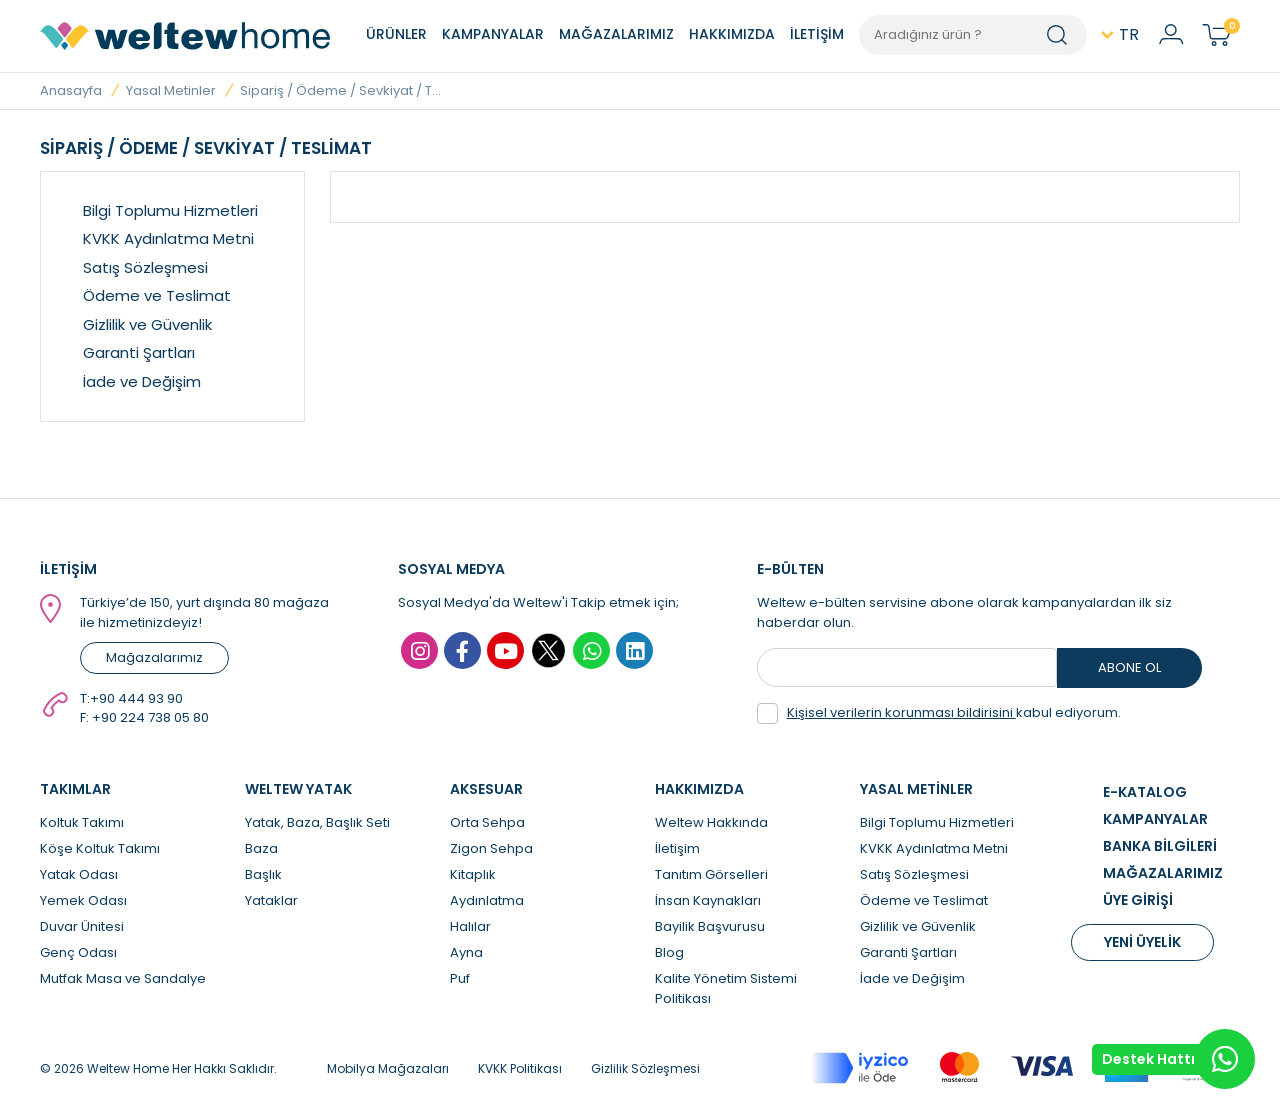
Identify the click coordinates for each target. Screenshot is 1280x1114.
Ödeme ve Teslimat (157, 295)
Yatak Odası (79, 874)
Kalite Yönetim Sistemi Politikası (726, 988)
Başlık (263, 874)
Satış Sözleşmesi (145, 267)
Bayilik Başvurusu (710, 926)
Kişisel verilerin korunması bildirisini (901, 712)
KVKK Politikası (520, 1068)
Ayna (466, 952)
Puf (460, 978)
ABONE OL (1129, 667)
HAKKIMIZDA (732, 34)
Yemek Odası (83, 900)
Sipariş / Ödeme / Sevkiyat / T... (340, 90)
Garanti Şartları (139, 352)
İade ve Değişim (142, 381)
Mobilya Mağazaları (388, 1068)
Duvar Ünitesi (82, 926)
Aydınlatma (487, 900)
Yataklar (271, 900)
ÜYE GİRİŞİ (1138, 900)
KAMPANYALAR (493, 34)
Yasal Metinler (171, 90)
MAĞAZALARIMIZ (616, 34)
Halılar (470, 926)
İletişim (677, 848)
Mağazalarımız (154, 657)
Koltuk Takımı (82, 822)
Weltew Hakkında (711, 822)
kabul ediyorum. (939, 713)
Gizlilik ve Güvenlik (147, 324)
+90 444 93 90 (136, 698)
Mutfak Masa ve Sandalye (123, 978)
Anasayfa (71, 90)
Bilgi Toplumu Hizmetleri (170, 210)
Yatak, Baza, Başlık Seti (317, 822)
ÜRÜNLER (396, 34)
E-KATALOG (1145, 792)
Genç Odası (78, 952)
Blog (669, 952)
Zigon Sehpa (491, 848)
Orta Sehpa (487, 822)
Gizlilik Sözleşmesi (645, 1068)
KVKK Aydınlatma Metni (168, 238)
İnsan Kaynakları (708, 900)
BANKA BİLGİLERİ (1160, 846)
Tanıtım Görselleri (711, 874)
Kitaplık (473, 874)
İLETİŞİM (817, 34)
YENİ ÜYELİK (1142, 942)
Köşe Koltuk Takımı (100, 848)
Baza (261, 848)
